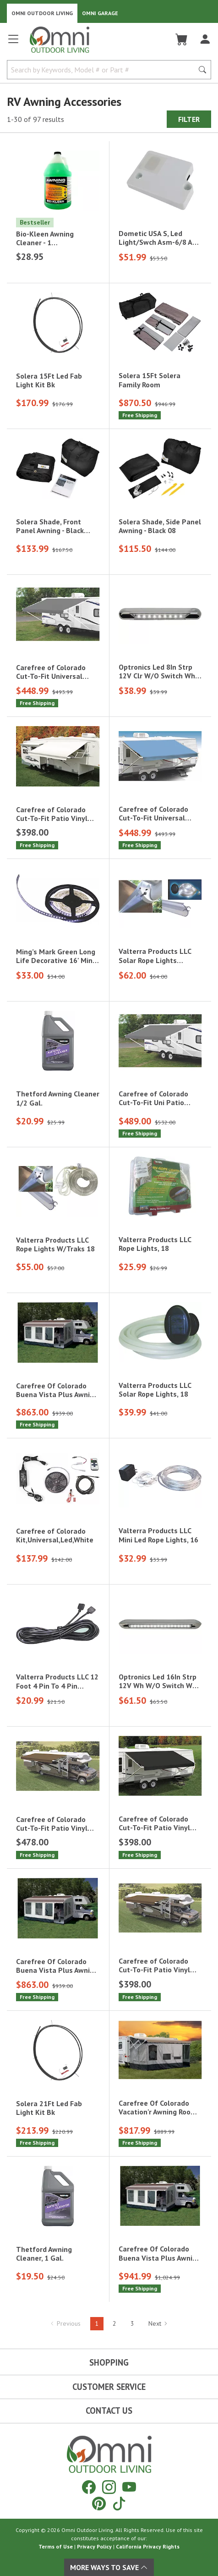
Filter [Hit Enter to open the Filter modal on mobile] (189, 119)
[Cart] (181, 39)
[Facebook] (89, 2487)
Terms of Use (55, 2546)
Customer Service (109, 2386)
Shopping (109, 2362)
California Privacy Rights (148, 2546)
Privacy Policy (94, 2546)
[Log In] (205, 39)
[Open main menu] (13, 43)
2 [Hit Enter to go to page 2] (114, 2323)
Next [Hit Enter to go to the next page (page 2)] (158, 2323)
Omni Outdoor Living (42, 13)
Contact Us (109, 2410)
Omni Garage (100, 13)
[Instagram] (109, 2487)
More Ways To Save (109, 2567)
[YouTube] (129, 2487)
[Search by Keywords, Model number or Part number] (103, 70)
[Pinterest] (99, 2503)
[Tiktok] (119, 2503)
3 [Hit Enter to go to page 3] (132, 2323)
